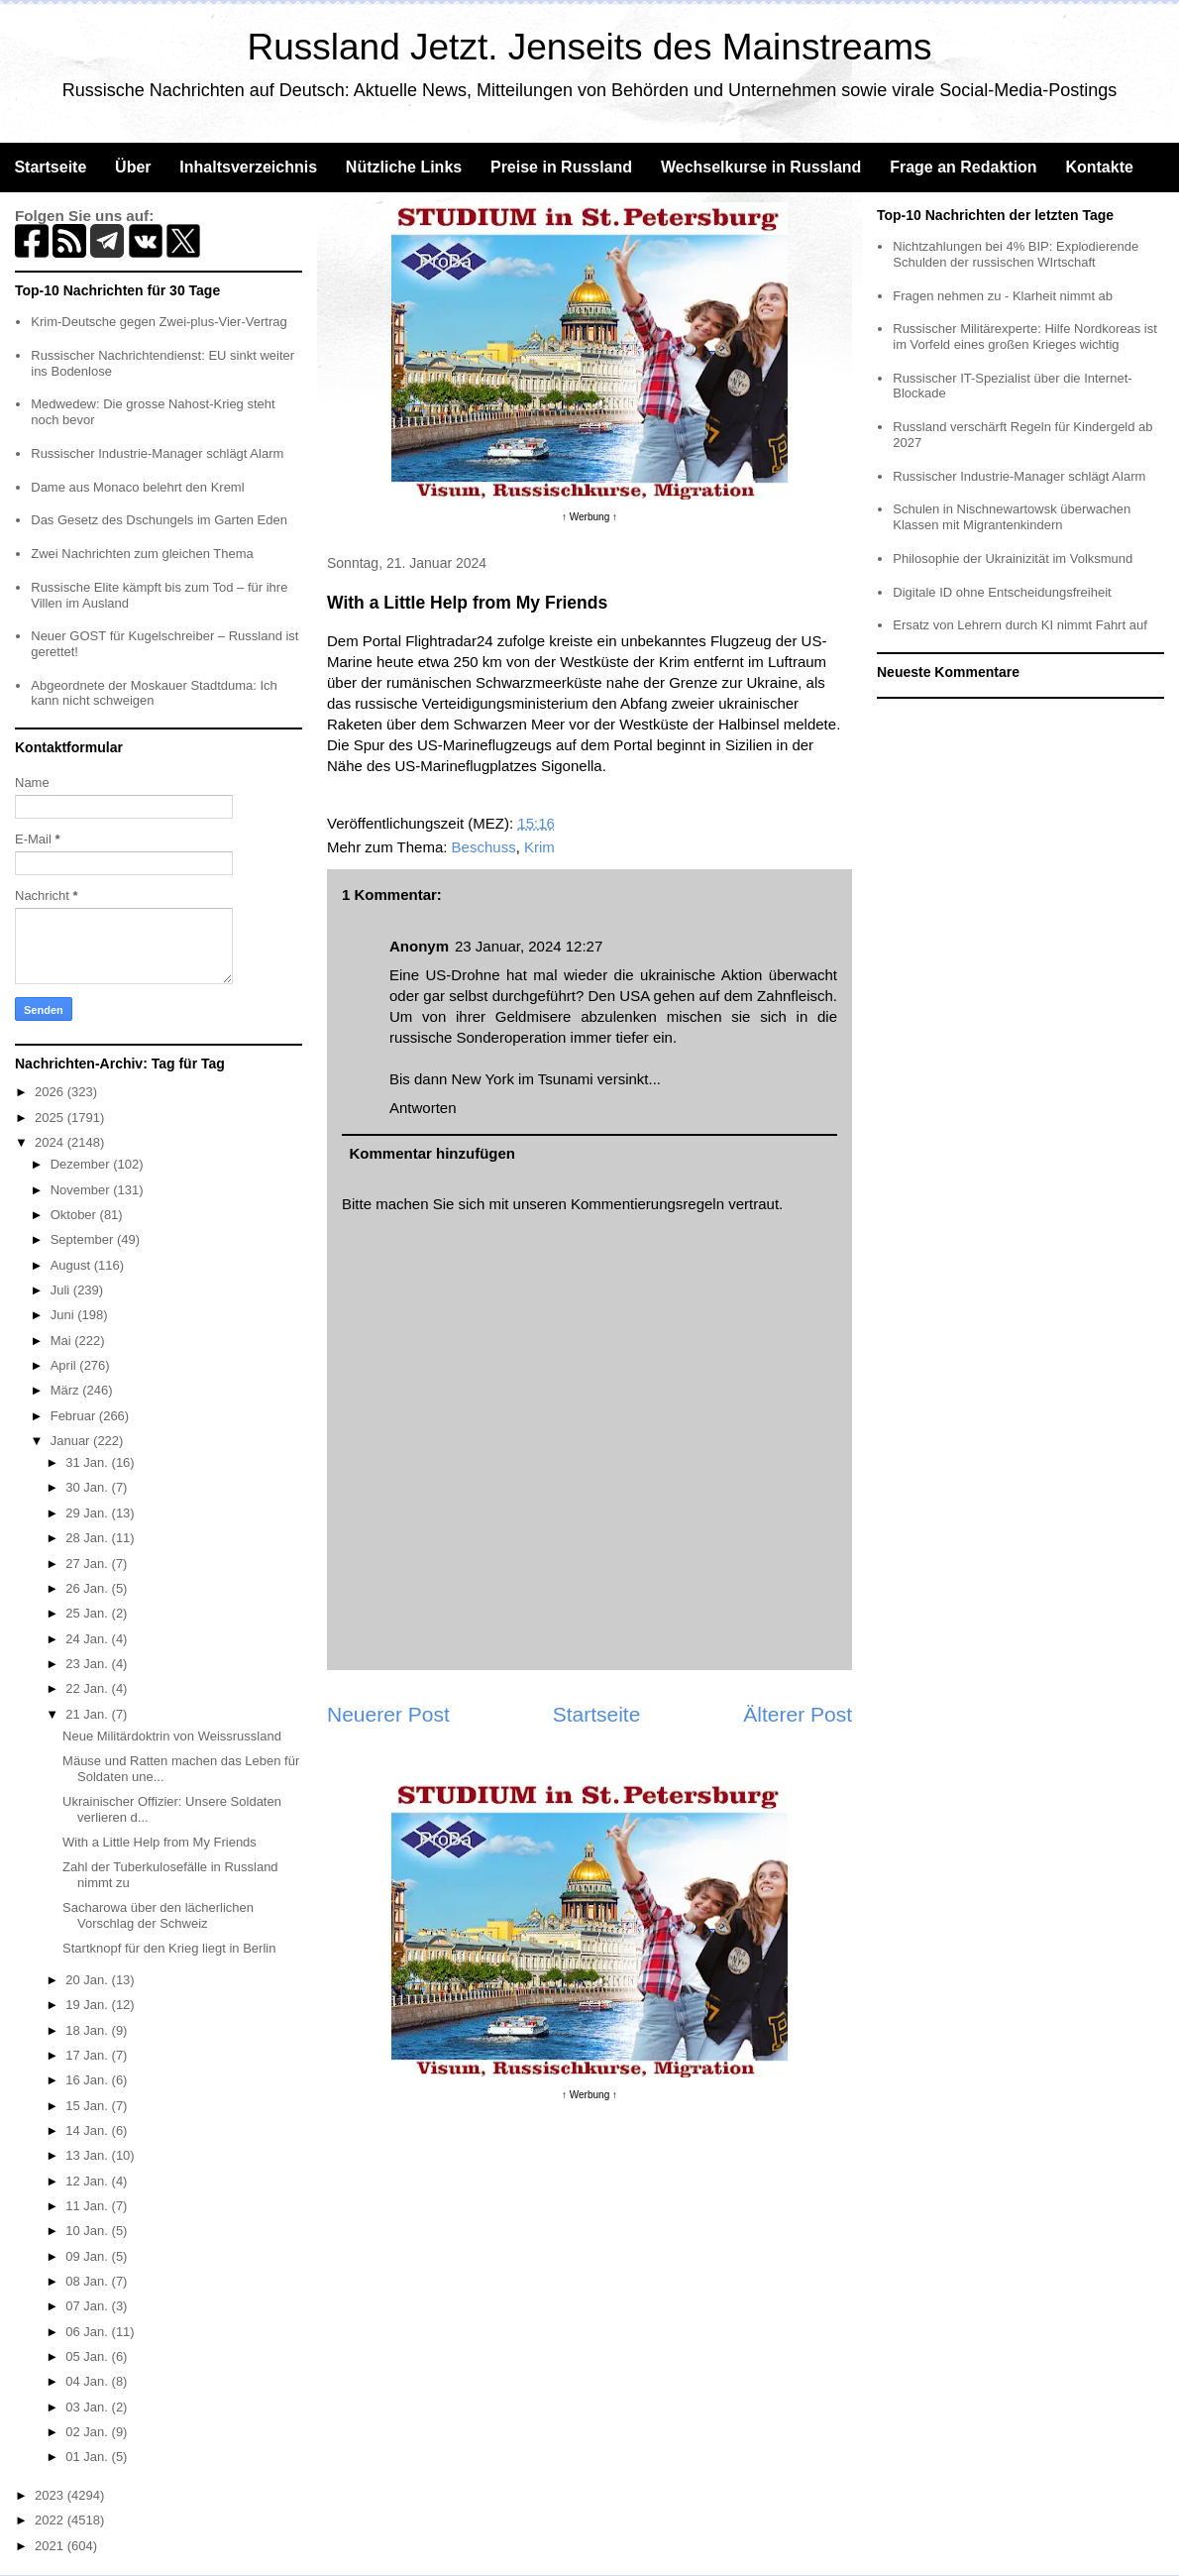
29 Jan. (88, 1513)
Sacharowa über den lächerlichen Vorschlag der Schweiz (158, 1915)
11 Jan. (88, 2205)
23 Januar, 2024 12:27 (528, 946)
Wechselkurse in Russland (761, 167)
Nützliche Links (404, 167)
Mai (63, 1340)
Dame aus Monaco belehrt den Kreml (137, 487)
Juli (62, 1290)
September (84, 1239)
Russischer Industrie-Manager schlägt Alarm (157, 453)
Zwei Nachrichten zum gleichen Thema (142, 553)
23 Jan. (88, 1663)
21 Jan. (88, 1714)
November (82, 1189)
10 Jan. (88, 2230)
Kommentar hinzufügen (433, 1153)
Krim (539, 847)
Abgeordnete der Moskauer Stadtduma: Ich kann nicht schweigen (154, 693)
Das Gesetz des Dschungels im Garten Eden (159, 519)
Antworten (423, 1107)
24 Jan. (88, 1638)
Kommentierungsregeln (647, 1203)
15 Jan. (88, 2105)
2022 (51, 2520)
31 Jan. (88, 1462)
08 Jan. (88, 2281)
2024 (51, 1142)
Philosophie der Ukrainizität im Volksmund (1012, 558)
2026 (51, 1091)
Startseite (50, 167)
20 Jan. (88, 1979)
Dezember (82, 1164)
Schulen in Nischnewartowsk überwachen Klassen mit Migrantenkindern (1011, 517)
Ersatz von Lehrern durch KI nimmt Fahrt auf (1020, 624)
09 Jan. (88, 2256)
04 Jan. (88, 2381)
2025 (51, 1117)
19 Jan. (88, 2004)
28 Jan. (88, 1537)
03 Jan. (88, 2407)
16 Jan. (88, 2079)
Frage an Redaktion (963, 167)
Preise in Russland (561, 167)
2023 (51, 2495)
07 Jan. (88, 2305)
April (65, 1365)
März (67, 1390)
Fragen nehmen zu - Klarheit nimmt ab (1003, 295)
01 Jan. (88, 2456)
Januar (72, 1440)
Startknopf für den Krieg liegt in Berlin (168, 1948)
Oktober (75, 1214)
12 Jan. (88, 2181)
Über (133, 167)
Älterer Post (797, 1714)
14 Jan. (88, 2130)
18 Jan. (88, 2030)
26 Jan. (88, 1588)
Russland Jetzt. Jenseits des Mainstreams (590, 47)
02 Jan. (88, 2431)
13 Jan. (88, 2155)
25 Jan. (88, 1613)
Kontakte (1098, 167)
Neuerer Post (388, 1714)
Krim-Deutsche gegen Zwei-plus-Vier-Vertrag (158, 321)
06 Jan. (88, 2331)
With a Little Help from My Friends (159, 1842)
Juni (64, 1314)
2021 (51, 2545)
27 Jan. (88, 1563)
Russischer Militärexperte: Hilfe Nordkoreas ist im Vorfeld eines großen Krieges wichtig (1025, 336)
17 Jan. (88, 2055)
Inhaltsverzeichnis (248, 167)
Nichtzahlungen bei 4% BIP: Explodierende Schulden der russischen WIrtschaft (1015, 254)
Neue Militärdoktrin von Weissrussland (171, 1736)
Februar (75, 1415)
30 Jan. (88, 1487)
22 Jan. (88, 1688)
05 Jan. (88, 2356)
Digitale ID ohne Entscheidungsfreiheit (1002, 592)
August (72, 1265)
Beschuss (484, 847)
